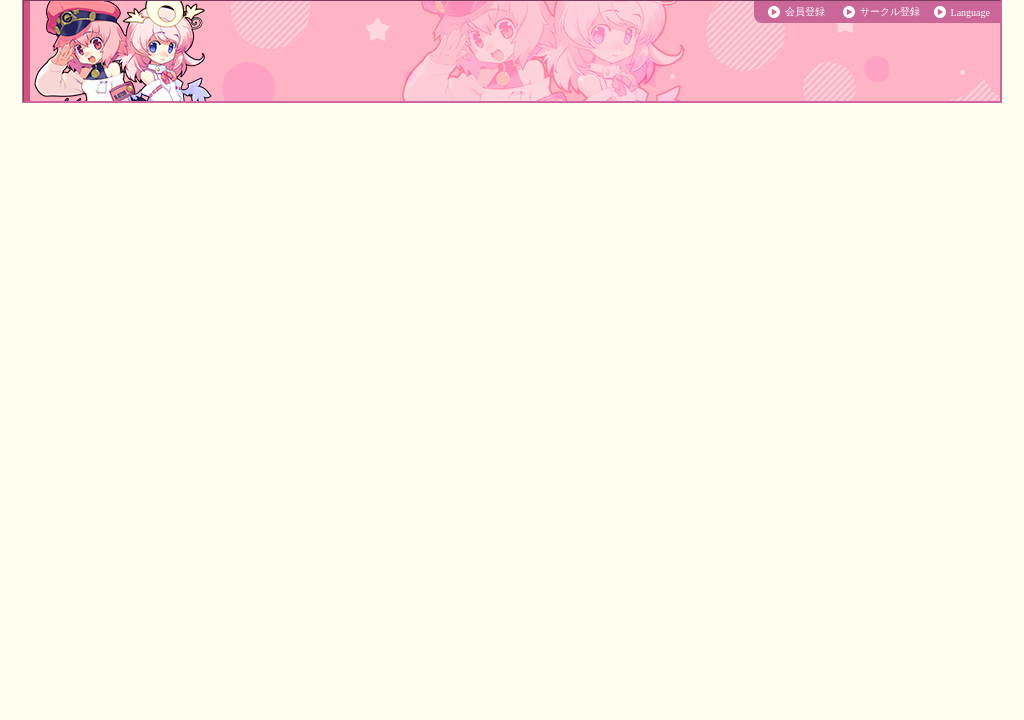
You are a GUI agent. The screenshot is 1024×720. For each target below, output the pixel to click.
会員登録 (805, 11)
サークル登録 (890, 11)
